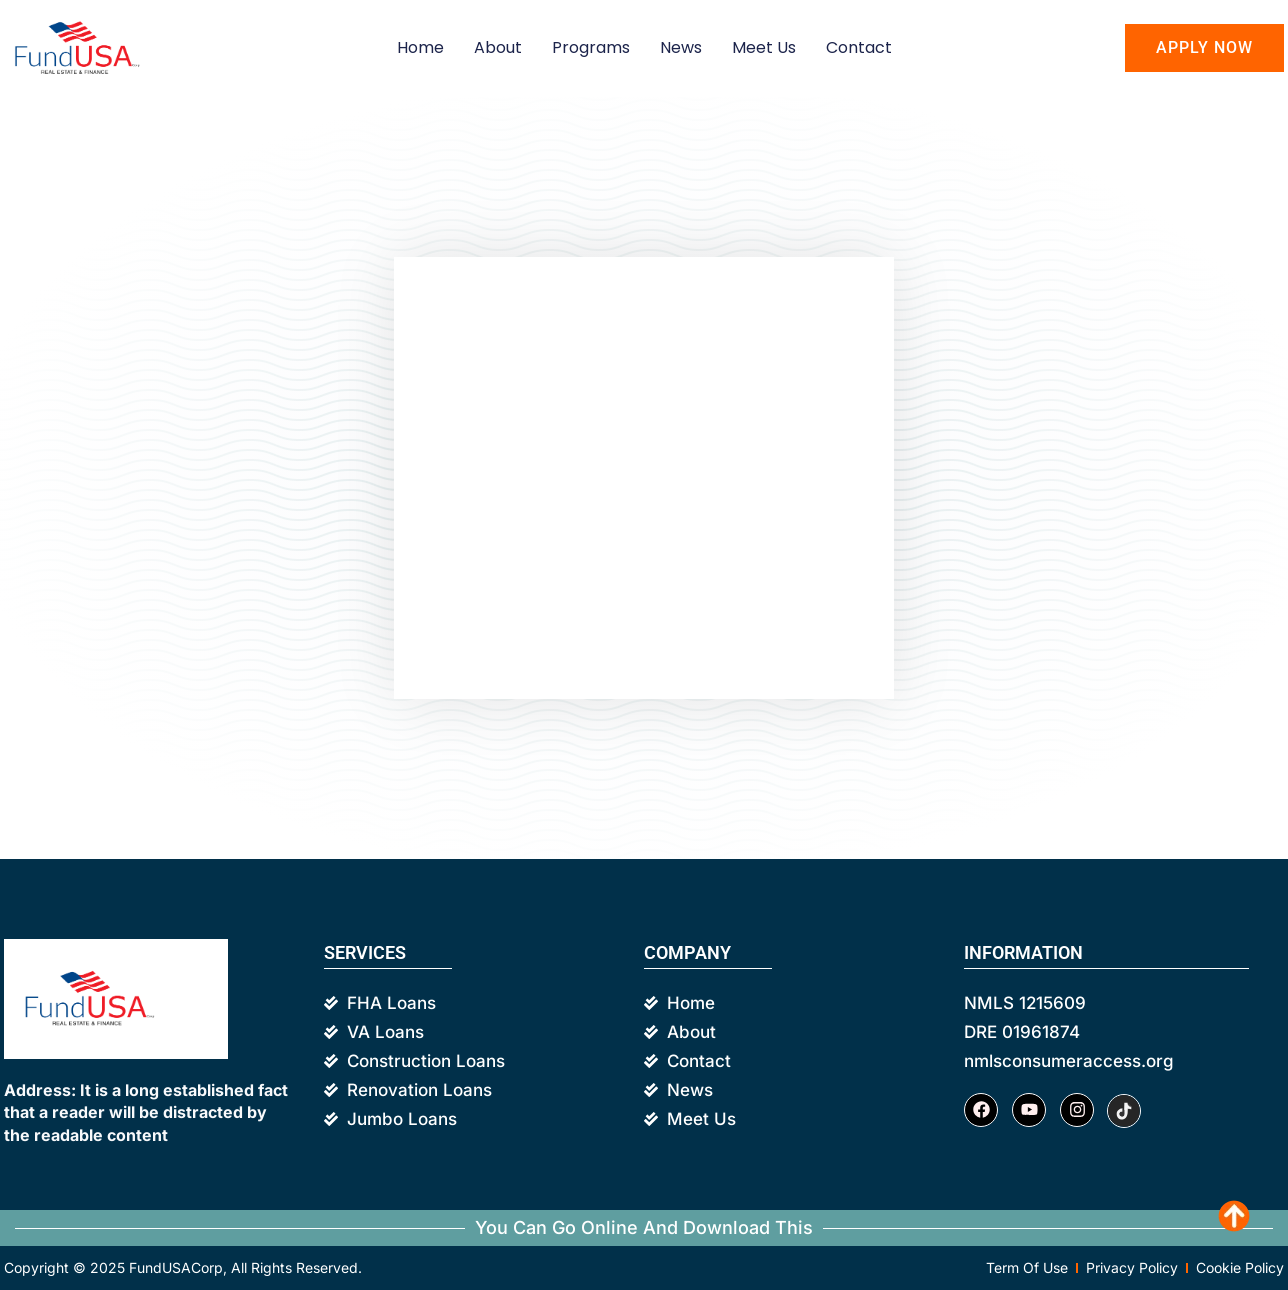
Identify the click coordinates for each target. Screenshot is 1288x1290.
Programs (591, 47)
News (681, 47)
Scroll (1238, 1220)
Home (420, 47)
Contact (859, 47)
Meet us (764, 47)
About (498, 47)
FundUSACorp (176, 1267)
